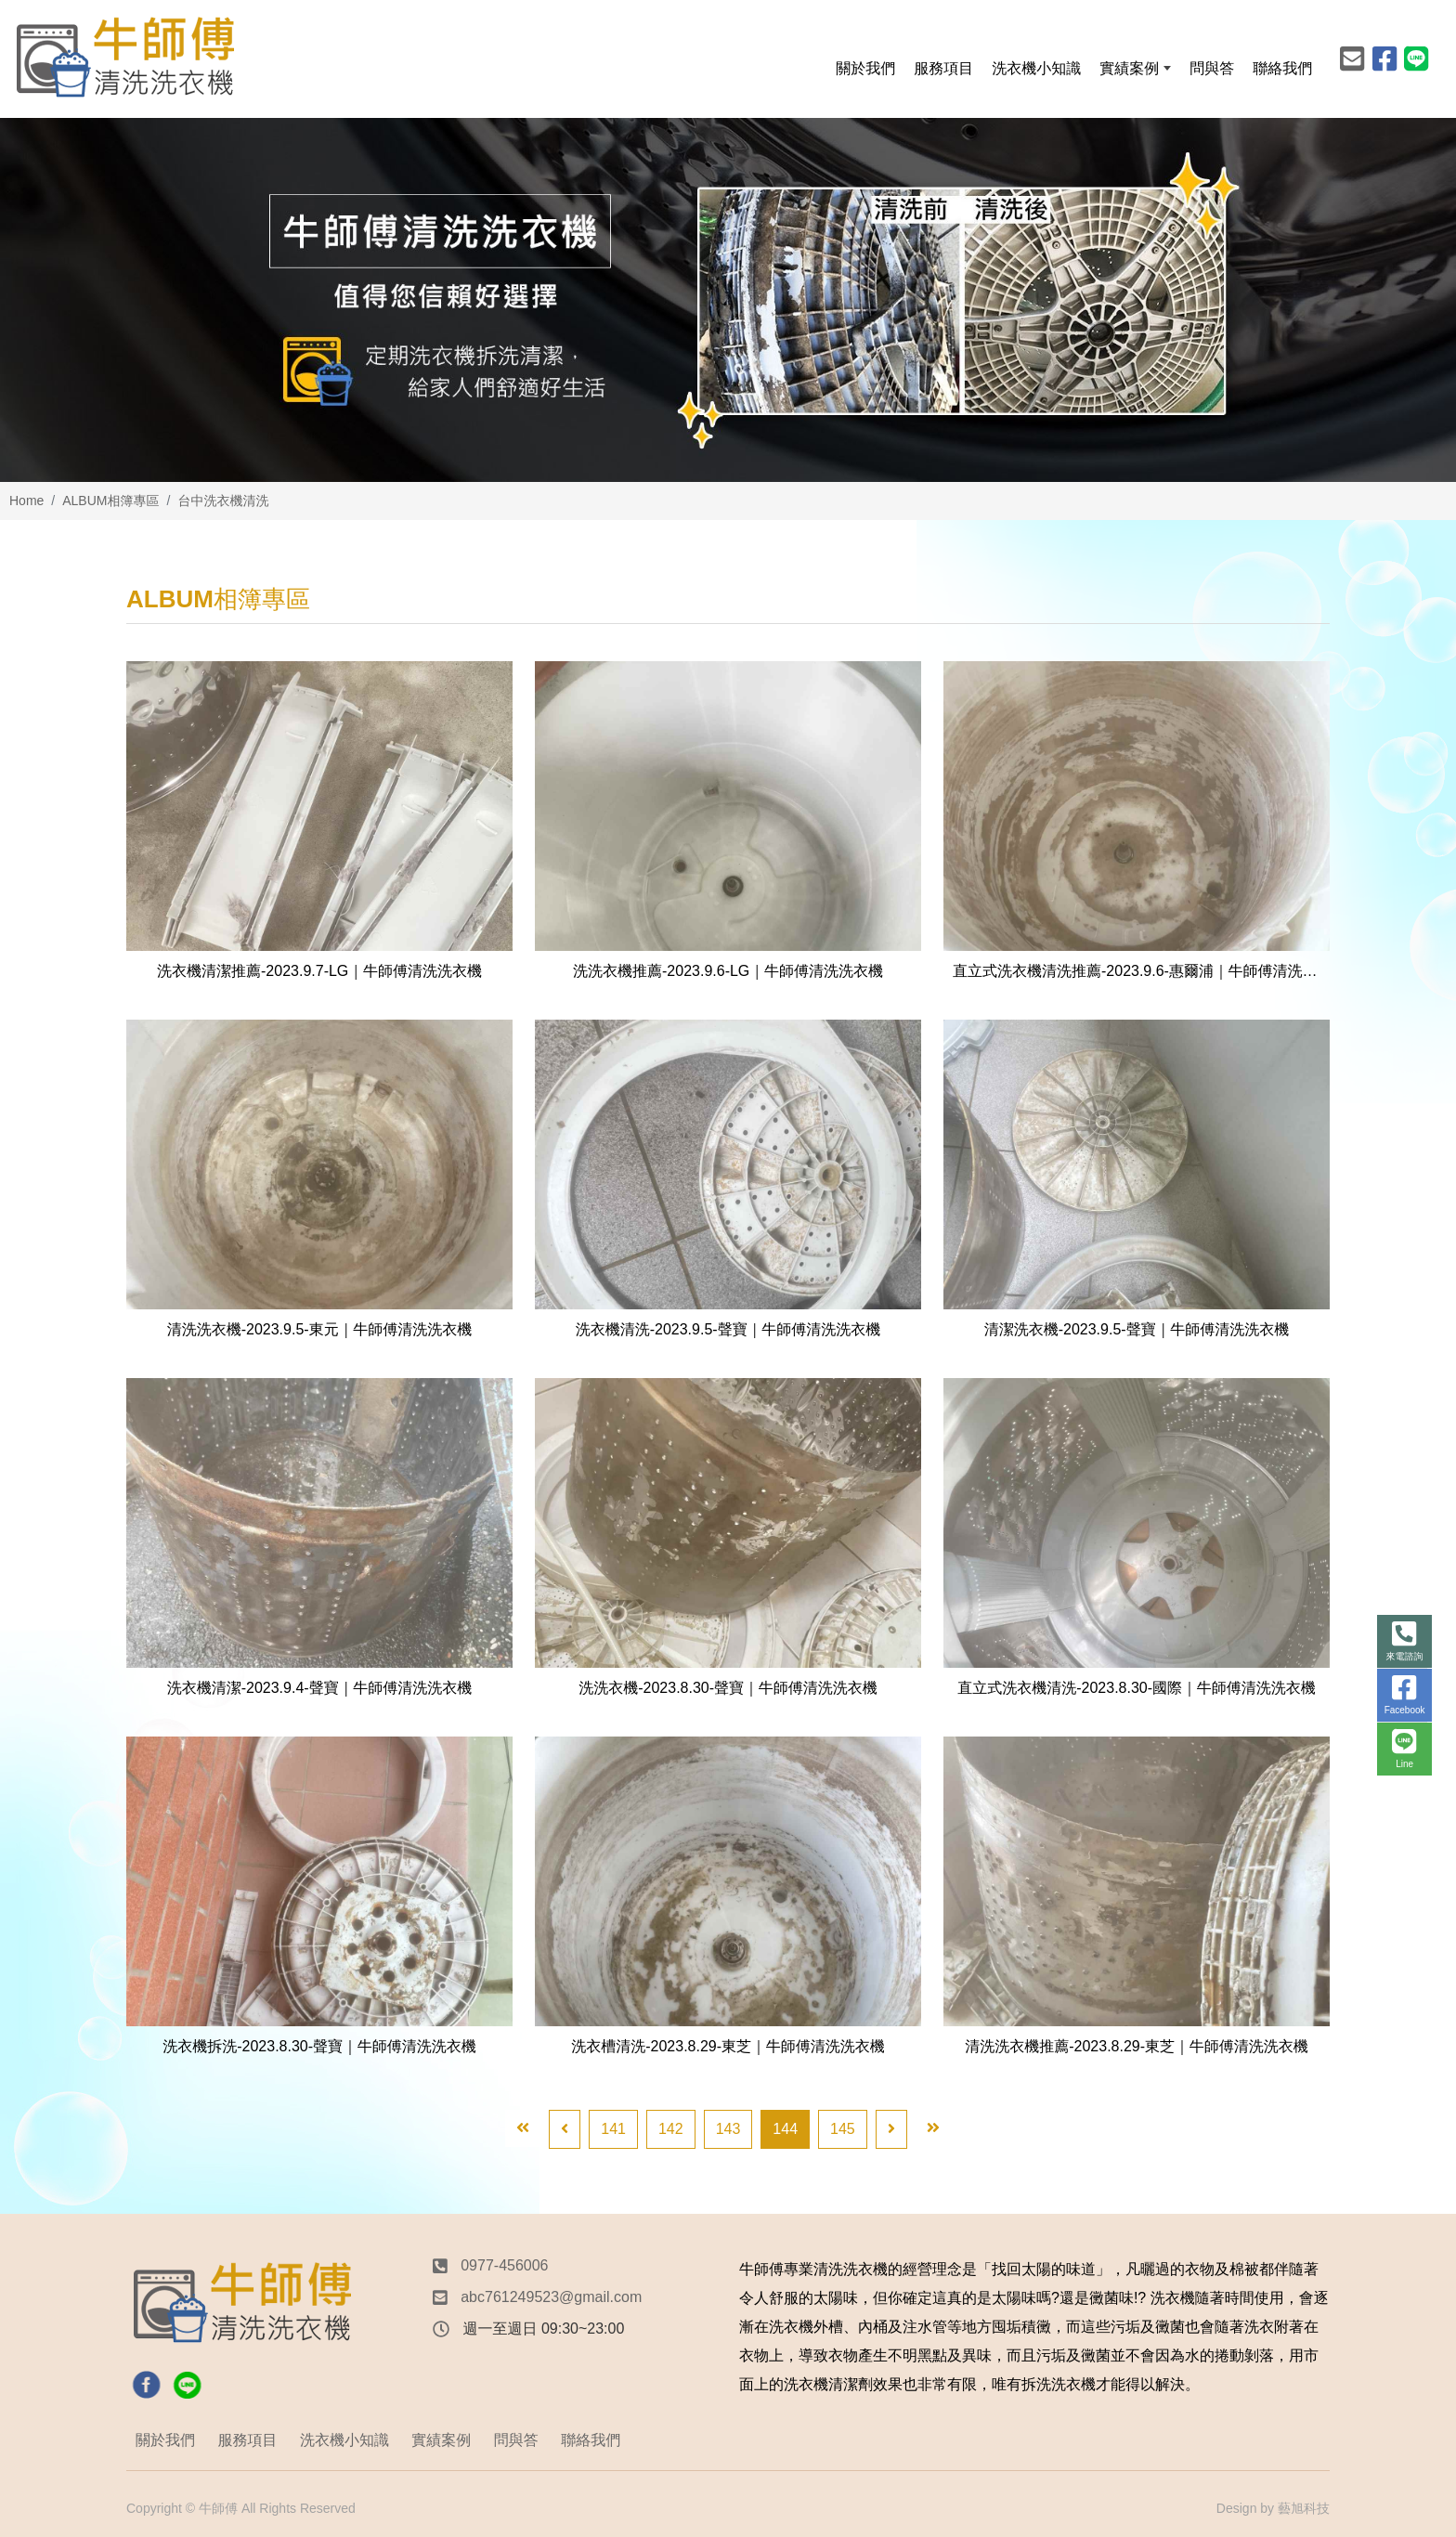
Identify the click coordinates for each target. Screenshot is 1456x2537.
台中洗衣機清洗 (222, 500)
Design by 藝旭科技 (1273, 2508)
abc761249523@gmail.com (551, 2297)
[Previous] (564, 2129)
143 (728, 2129)
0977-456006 (504, 2265)
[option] (728, 300)
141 (613, 2129)
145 (842, 2129)
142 (670, 2129)
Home (26, 500)
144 (785, 2129)
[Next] (891, 2129)
